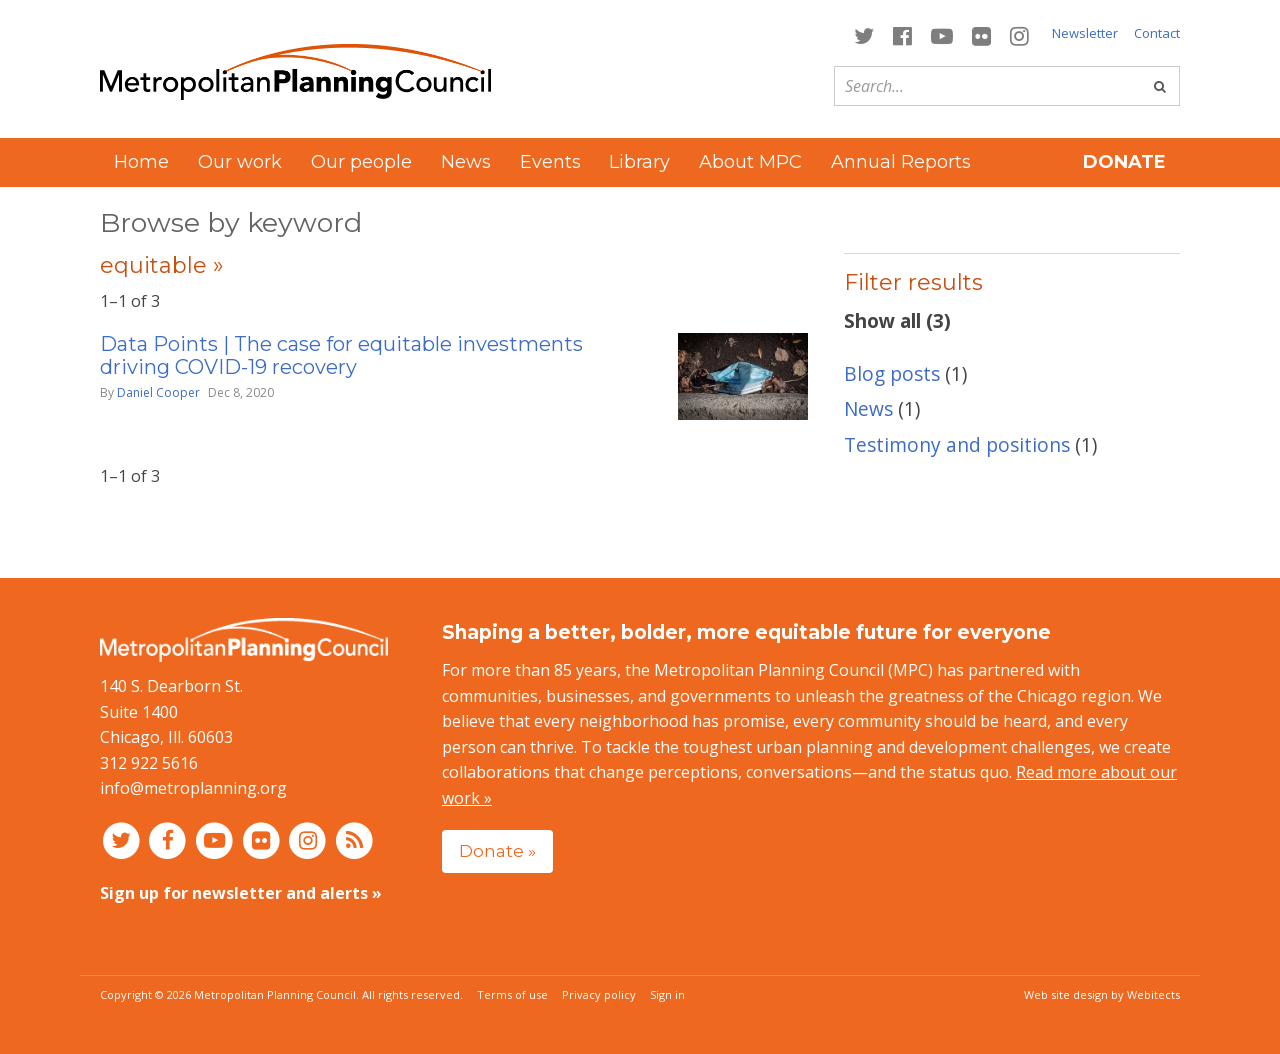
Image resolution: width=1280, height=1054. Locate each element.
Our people (361, 162)
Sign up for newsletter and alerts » (241, 893)
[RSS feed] (354, 840)
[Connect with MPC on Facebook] (902, 34)
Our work (240, 162)
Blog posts (892, 373)
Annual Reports (901, 162)
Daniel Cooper (158, 392)
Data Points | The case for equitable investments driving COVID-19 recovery (341, 355)
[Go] (1160, 86)
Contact (1157, 33)
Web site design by (1102, 994)
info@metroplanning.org (193, 788)
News (466, 162)
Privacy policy (599, 994)
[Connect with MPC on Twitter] (863, 34)
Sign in (667, 994)
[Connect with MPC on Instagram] (1020, 34)
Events (550, 162)
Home (141, 162)
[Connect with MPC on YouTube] (941, 34)
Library (639, 162)
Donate (1124, 162)
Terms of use (512, 994)
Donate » (497, 850)
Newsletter (1085, 33)
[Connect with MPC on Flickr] (982, 34)
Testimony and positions (957, 444)
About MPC (750, 162)
